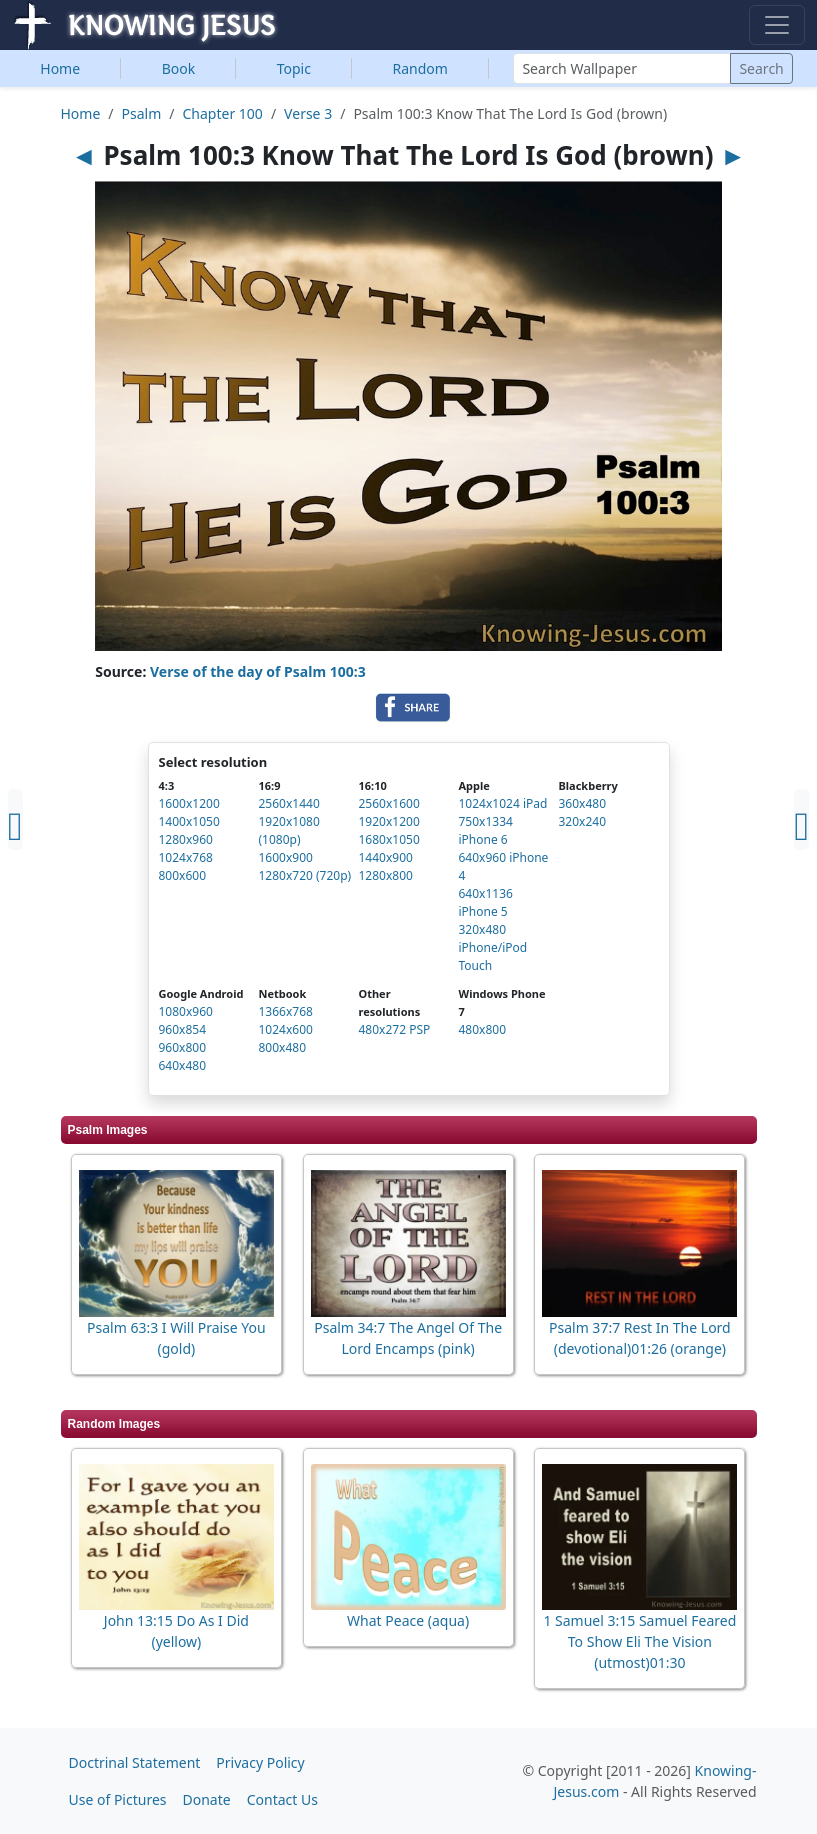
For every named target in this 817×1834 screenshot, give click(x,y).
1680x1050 (389, 839)
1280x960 (186, 839)
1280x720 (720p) (305, 875)
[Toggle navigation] (777, 25)
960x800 (183, 1047)
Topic (294, 68)
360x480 (583, 803)
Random (420, 68)
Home (60, 68)
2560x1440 (289, 803)
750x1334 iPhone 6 (486, 830)
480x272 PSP (395, 1029)
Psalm (142, 113)
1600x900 (286, 857)
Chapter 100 (223, 113)
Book (179, 68)
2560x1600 (389, 803)
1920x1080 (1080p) (289, 830)
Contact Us (282, 1799)
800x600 (183, 875)
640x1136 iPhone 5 (486, 902)
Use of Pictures (118, 1799)
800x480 (283, 1047)
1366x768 (286, 1011)
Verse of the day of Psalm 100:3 (258, 671)
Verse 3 (308, 113)
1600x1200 (189, 803)
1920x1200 (389, 821)
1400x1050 (189, 821)
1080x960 (186, 1011)
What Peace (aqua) (408, 1620)
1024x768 (186, 857)
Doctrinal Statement (135, 1762)
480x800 (483, 1029)
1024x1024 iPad (503, 803)
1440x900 (386, 857)
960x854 (183, 1029)
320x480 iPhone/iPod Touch (493, 947)
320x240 (583, 821)
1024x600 (286, 1029)
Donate (207, 1799)
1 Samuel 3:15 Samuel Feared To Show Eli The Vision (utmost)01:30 (639, 1641)
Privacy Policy (260, 1762)
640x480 (183, 1065)
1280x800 (386, 875)
